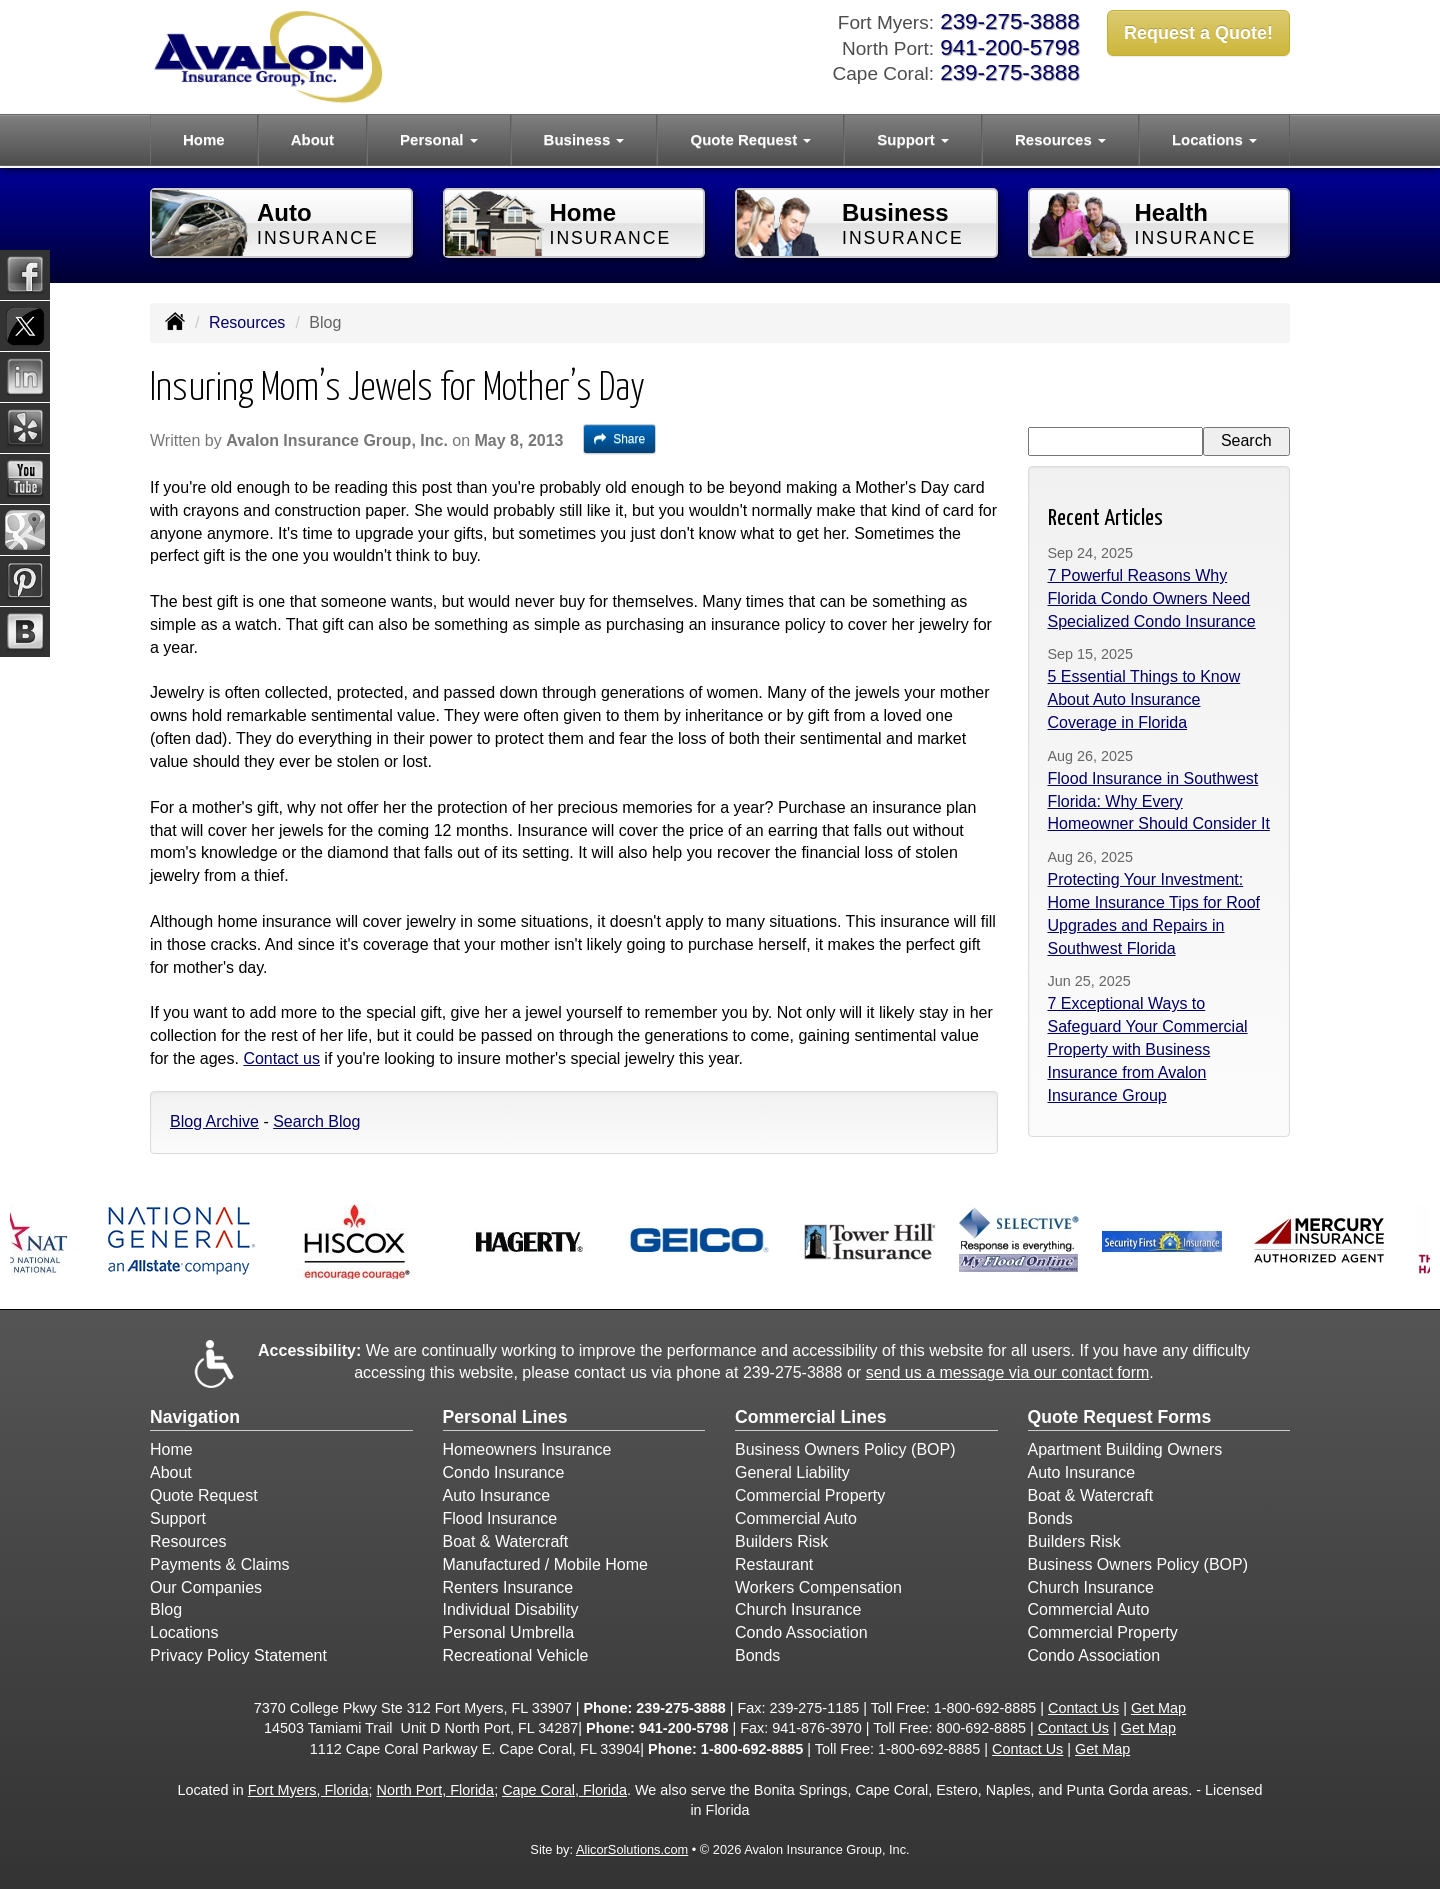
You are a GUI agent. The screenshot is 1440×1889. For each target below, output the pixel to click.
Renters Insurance (508, 1587)
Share (619, 439)
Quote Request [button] (750, 139)
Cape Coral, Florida (564, 1790)
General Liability (792, 1472)
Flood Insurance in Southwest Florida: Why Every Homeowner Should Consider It (1159, 801)
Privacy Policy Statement (238, 1655)
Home (204, 139)
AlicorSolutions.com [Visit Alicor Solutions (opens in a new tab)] (632, 1849)
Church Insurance (798, 1609)
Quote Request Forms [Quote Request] (1120, 1417)
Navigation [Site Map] (195, 1417)
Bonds (757, 1655)
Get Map (1158, 1708)
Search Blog (316, 1121)
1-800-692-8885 (985, 1708)
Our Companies (206, 1587)
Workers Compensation (818, 1587)
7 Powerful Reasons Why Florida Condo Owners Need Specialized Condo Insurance (1152, 598)
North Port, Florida (436, 1790)
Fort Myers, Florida (308, 1790)
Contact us (281, 1058)
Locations (184, 1632)
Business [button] (584, 139)
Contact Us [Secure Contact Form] (1083, 1708)
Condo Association (801, 1632)
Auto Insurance (497, 1495)
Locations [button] (1214, 139)
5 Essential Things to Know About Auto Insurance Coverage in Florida (1144, 699)
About (312, 139)
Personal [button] (439, 139)
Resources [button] (1060, 139)
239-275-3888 (1009, 21)
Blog (166, 1609)
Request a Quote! (1198, 33)
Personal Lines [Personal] (505, 1417)
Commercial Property (810, 1495)
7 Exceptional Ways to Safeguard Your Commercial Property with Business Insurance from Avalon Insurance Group (1148, 1049)
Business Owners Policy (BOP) (845, 1449)
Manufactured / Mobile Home (545, 1564)
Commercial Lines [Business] (811, 1417)
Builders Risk (781, 1541)
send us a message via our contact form (1008, 1372)
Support (178, 1518)
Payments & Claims (220, 1564)
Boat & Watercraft (506, 1541)
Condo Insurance (504, 1472)
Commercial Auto (796, 1518)
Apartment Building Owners (1125, 1449)
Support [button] (913, 139)
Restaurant (774, 1564)
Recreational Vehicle (516, 1655)
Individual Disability (511, 1609)
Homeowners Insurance (527, 1449)
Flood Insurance (500, 1518)
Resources (247, 322)
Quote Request (204, 1495)
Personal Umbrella (509, 1632)
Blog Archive (214, 1121)
